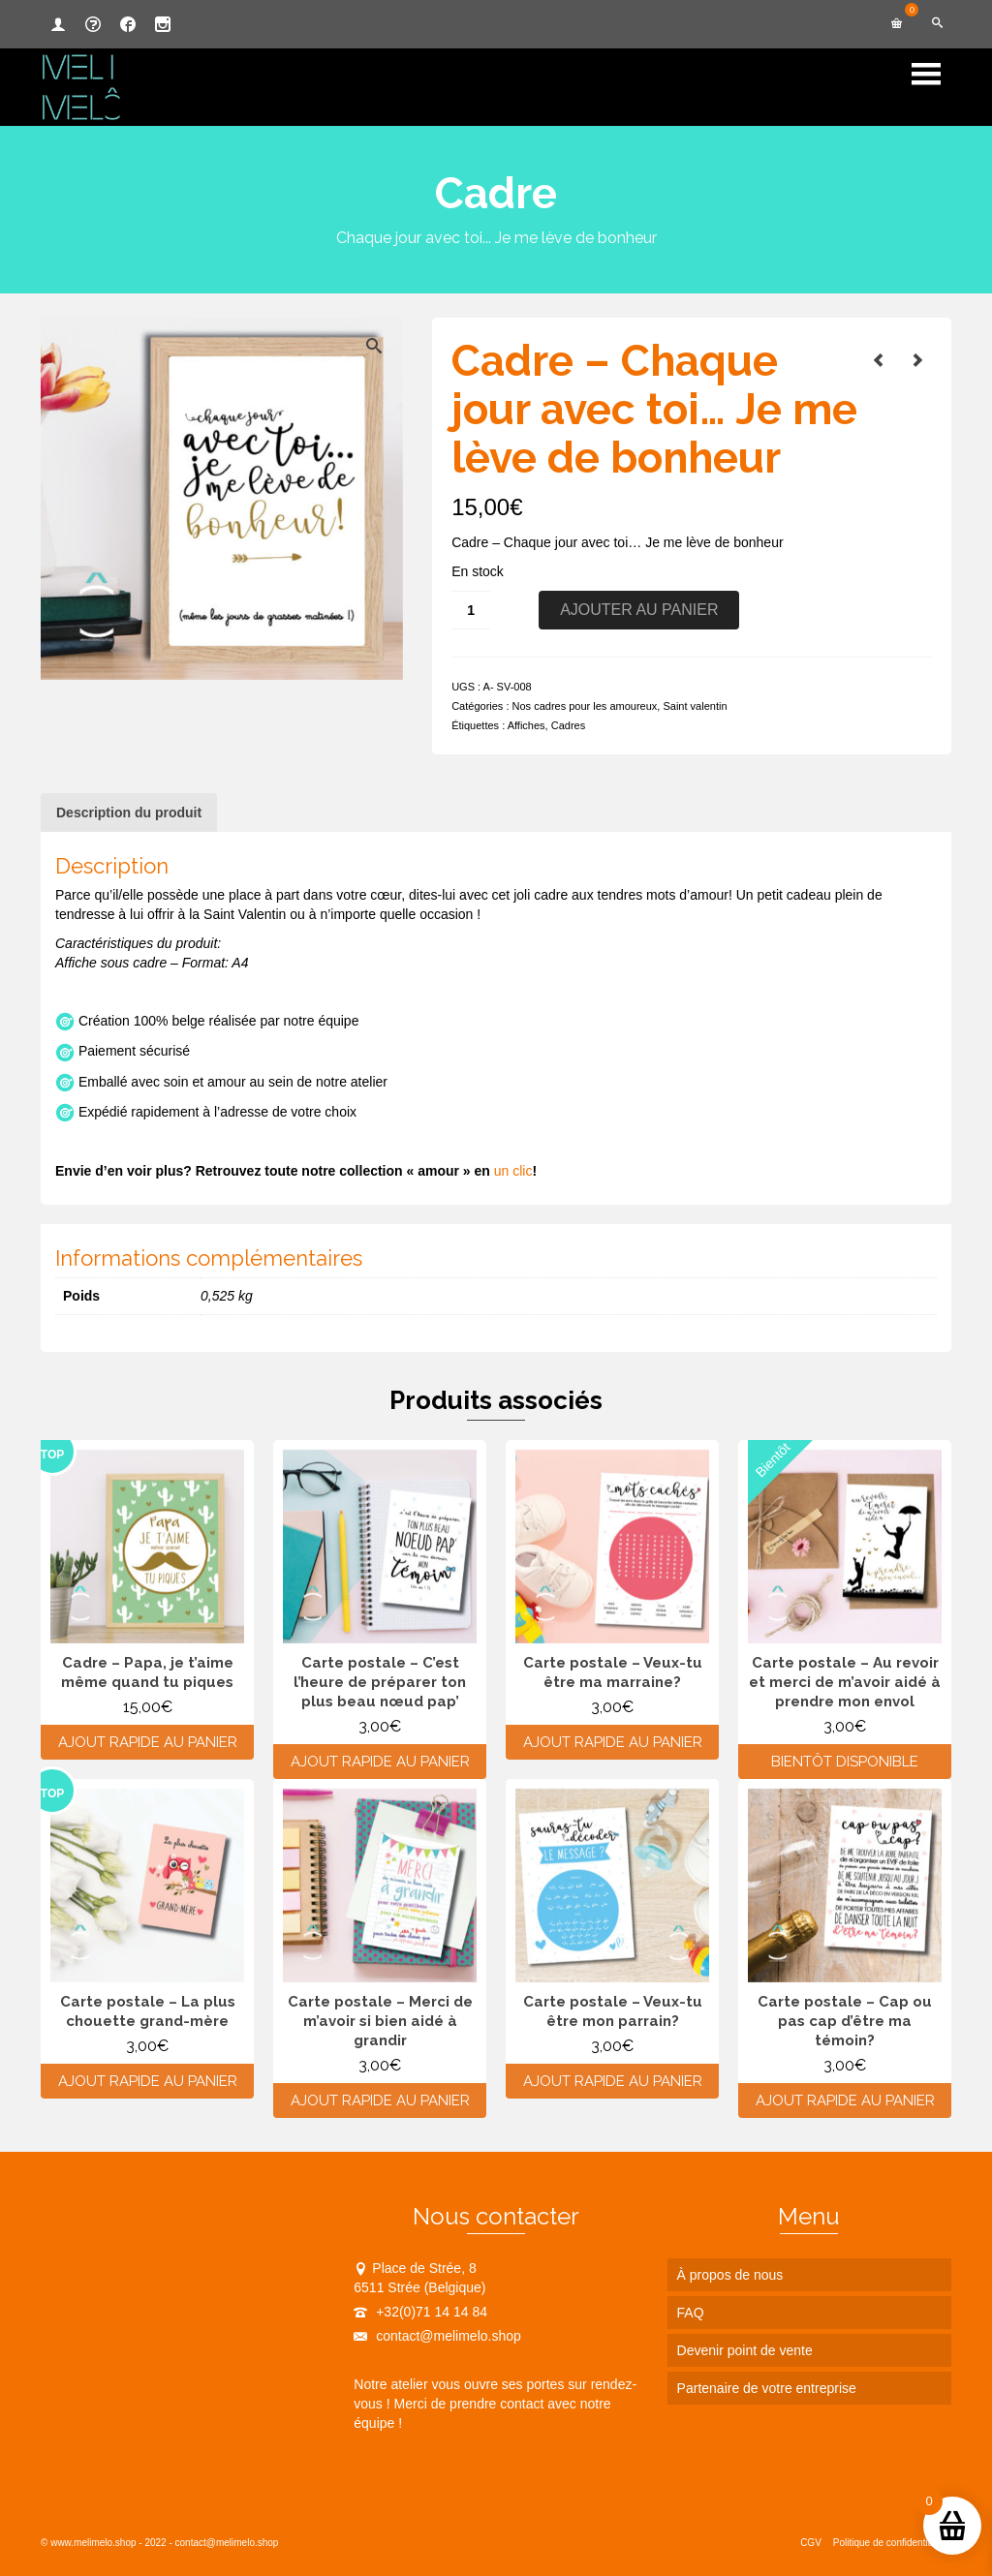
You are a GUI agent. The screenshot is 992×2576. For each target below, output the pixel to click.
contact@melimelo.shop (437, 2336)
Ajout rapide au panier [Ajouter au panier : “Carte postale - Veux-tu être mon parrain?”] (612, 2081)
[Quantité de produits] (470, 610)
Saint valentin (695, 706)
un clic (513, 1171)
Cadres (568, 725)
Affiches (526, 725)
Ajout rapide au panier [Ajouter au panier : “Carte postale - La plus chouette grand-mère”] (147, 2081)
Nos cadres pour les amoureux (585, 706)
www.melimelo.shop (93, 2542)
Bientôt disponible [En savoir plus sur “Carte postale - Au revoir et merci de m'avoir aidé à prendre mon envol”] (844, 1761)
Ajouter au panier (639, 609)
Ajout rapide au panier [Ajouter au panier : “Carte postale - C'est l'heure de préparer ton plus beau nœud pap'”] (380, 1761)
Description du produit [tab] (129, 812)
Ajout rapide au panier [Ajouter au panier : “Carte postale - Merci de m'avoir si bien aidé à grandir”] (380, 2100)
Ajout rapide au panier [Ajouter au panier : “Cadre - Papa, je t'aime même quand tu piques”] (147, 1742)
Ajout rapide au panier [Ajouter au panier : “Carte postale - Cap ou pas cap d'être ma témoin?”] (845, 2100)
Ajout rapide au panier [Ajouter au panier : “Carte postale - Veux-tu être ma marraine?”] (612, 1742)
